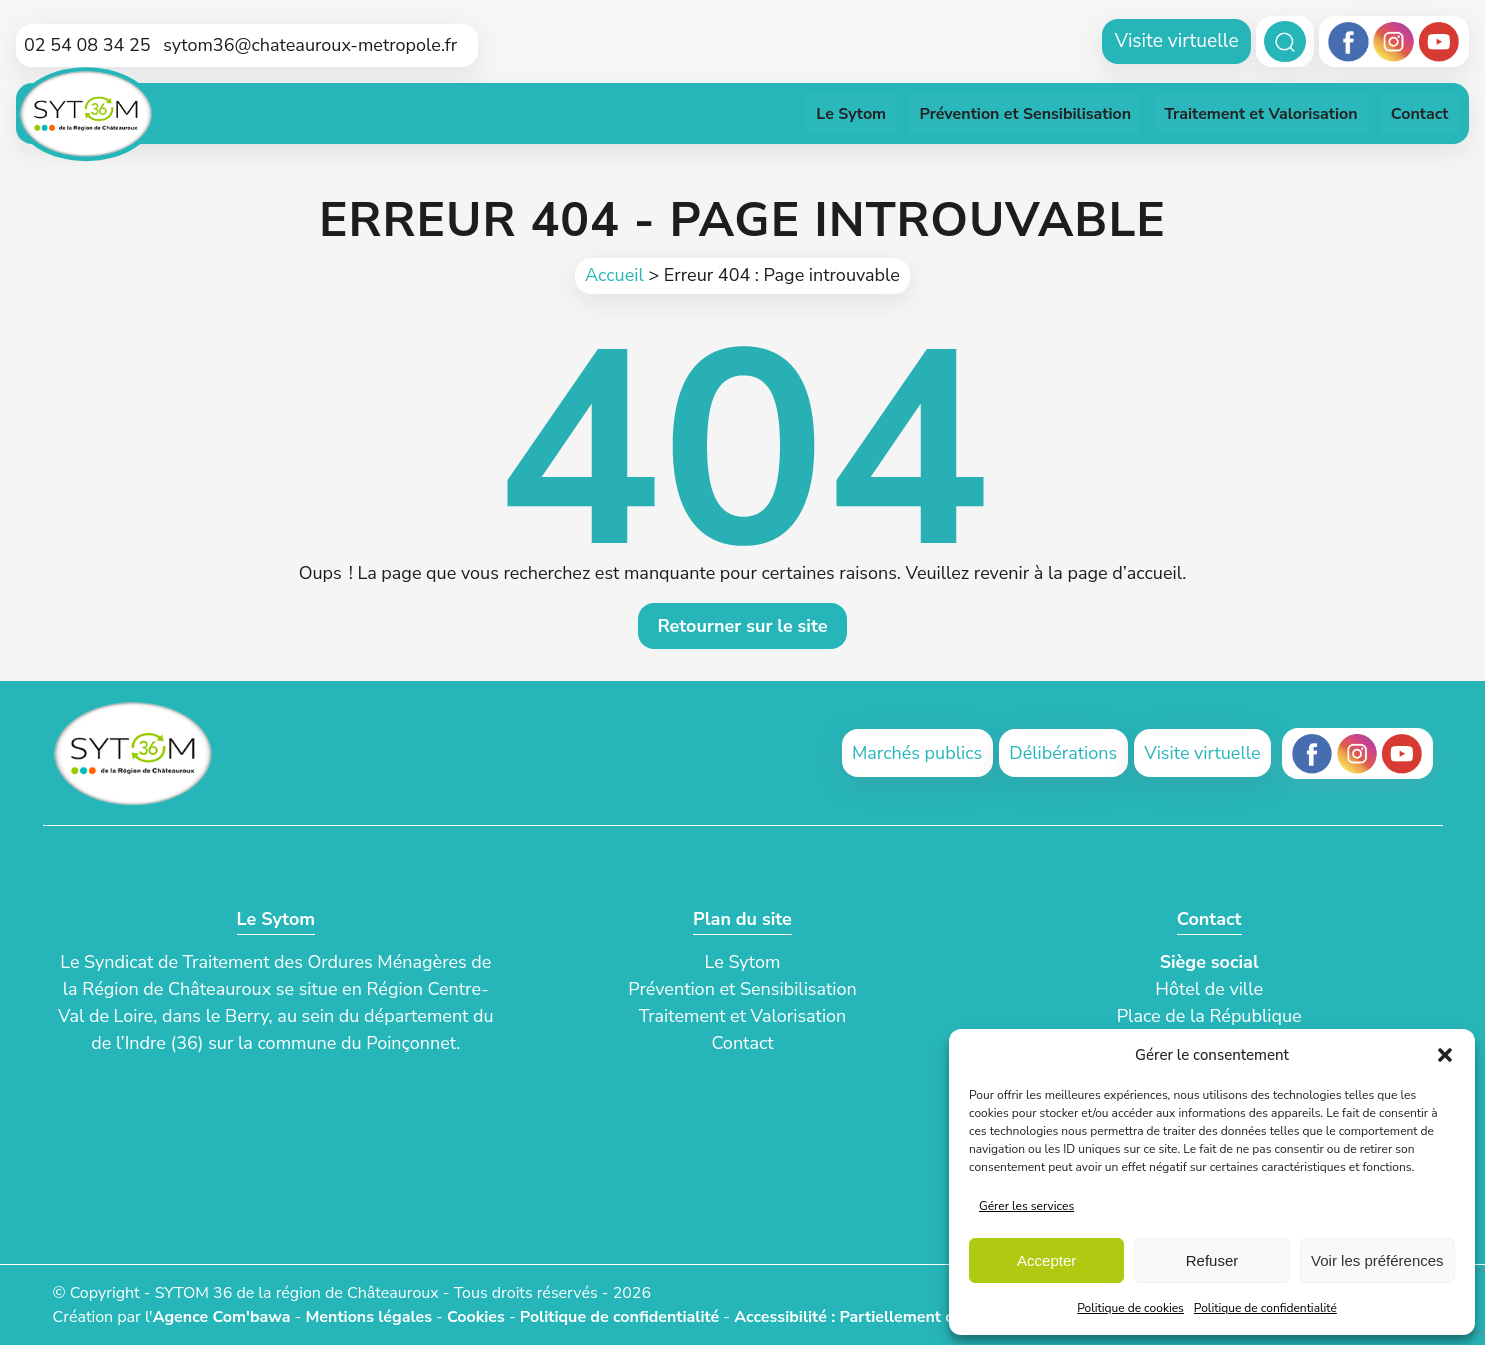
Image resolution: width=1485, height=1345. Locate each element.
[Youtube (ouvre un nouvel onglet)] (1402, 754)
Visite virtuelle (1177, 41)
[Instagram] (1394, 42)
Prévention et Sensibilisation (742, 989)
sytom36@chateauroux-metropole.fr (310, 45)
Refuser (1212, 1260)
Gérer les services (1026, 1206)
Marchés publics (917, 753)
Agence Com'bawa (222, 1317)
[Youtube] (1439, 42)
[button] (1445, 1055)
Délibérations (1063, 753)
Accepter (1046, 1260)
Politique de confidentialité (1265, 1308)
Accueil (614, 275)
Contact (742, 1043)
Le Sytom (743, 962)
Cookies (476, 1317)
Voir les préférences (1377, 1260)
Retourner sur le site (742, 626)
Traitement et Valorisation (743, 1016)
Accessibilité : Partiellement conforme (874, 1317)
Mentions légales (368, 1317)
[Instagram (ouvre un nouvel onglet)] (1358, 754)
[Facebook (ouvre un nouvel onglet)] (1313, 754)
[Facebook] (1349, 42)
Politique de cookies (1130, 1308)
